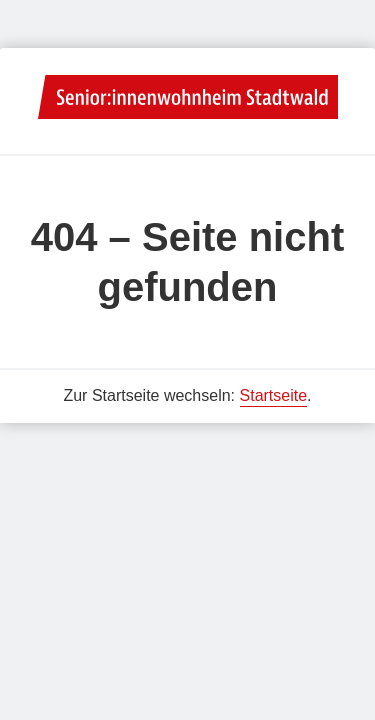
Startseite (274, 395)
